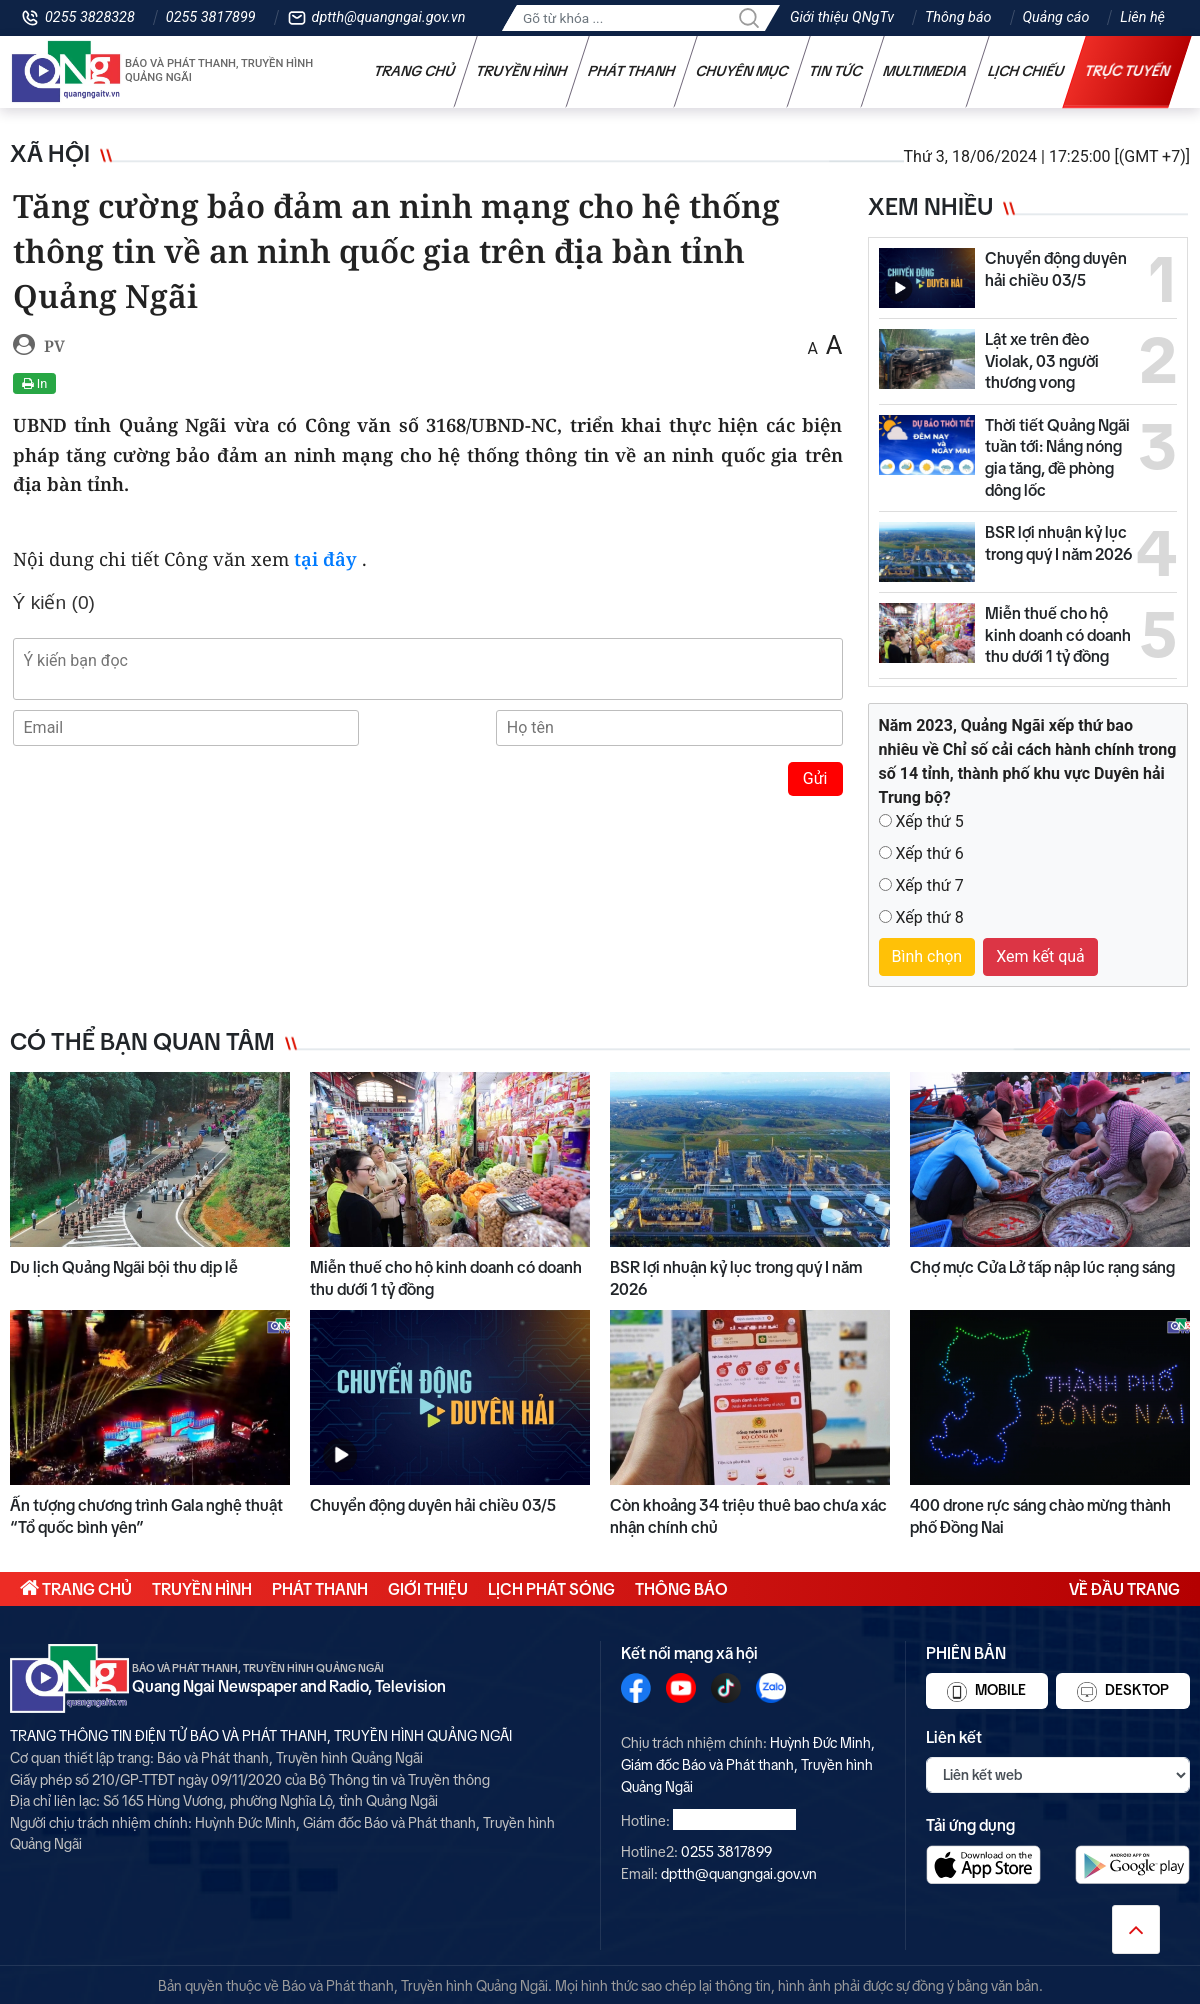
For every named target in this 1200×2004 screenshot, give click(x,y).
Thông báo (958, 17)
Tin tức (836, 71)
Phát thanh (632, 71)
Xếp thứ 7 (929, 885)
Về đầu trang (1124, 1589)
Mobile (986, 1692)
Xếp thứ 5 (929, 821)
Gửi (815, 778)
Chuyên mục (742, 71)
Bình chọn (927, 956)
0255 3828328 (90, 17)
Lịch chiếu (1026, 71)
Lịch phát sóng (551, 1589)
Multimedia (925, 71)
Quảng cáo (1056, 17)
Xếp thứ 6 (929, 853)
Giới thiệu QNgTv (842, 17)
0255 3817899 (211, 17)
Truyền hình (522, 71)
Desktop (1123, 1692)
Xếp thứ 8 (929, 917)
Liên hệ (1142, 17)
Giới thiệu (428, 1589)
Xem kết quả (1040, 956)
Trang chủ (415, 71)
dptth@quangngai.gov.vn (389, 17)
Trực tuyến (1128, 71)
